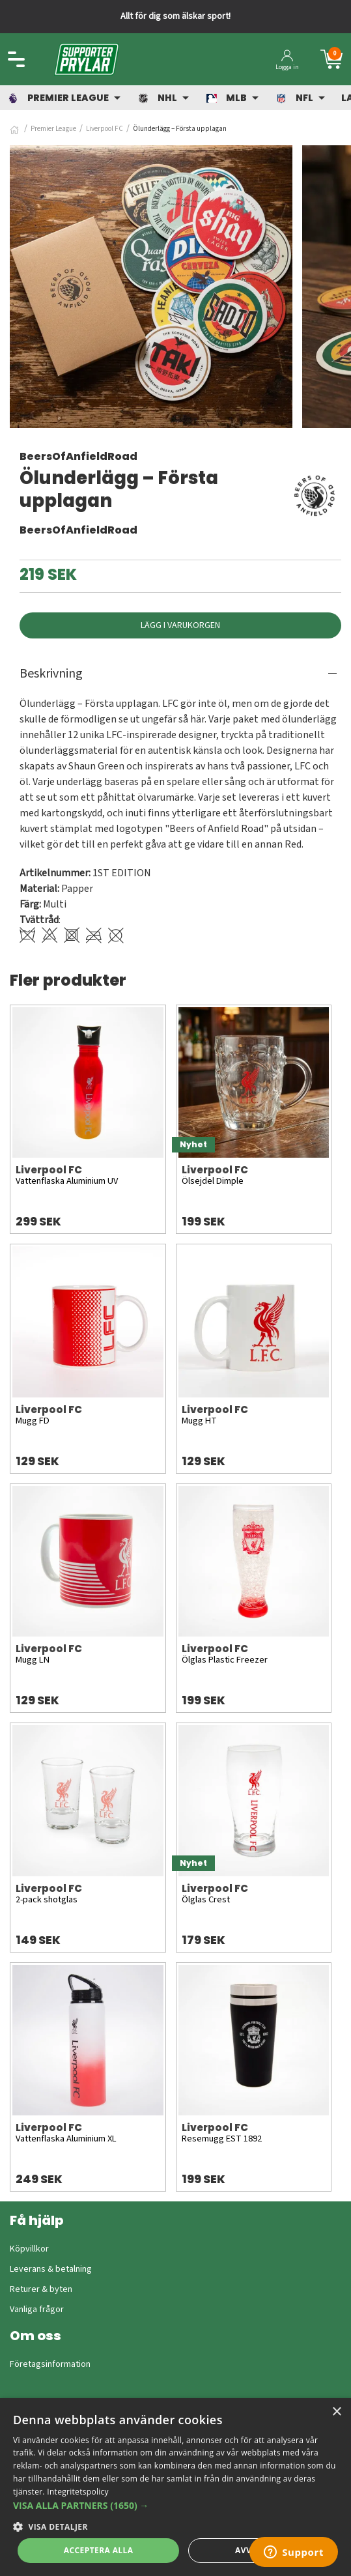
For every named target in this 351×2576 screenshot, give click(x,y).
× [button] (336, 2412)
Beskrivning (51, 674)
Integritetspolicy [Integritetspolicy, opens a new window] (78, 2491)
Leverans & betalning (51, 2269)
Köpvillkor (29, 2248)
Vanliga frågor (37, 2309)
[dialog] (175, 2487)
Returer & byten (41, 2289)
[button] (175, 2505)
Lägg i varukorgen (180, 625)
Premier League (53, 129)
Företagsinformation (50, 2364)
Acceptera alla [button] (98, 2550)
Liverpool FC (104, 129)
